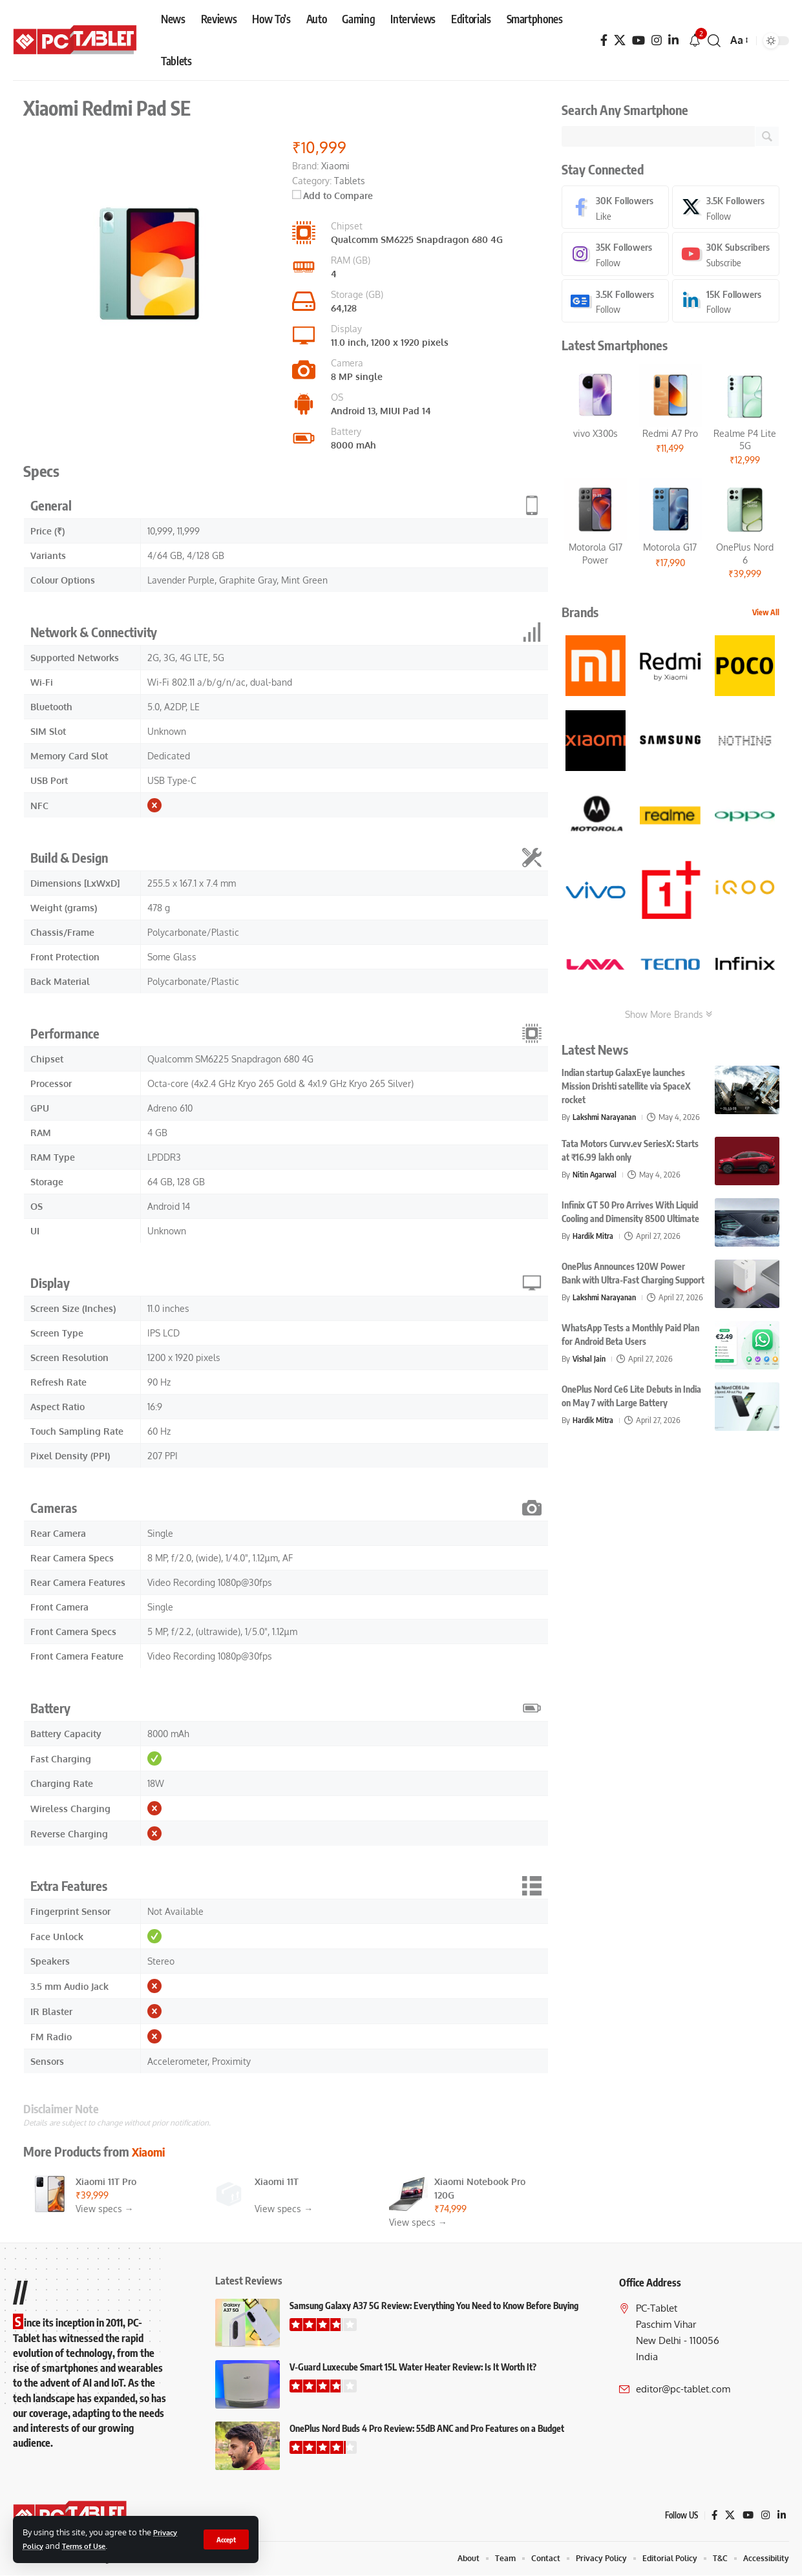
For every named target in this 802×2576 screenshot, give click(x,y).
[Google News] (615, 302)
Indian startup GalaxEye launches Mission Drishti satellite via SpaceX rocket (626, 1089)
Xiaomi (150, 2151)
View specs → (105, 2208)
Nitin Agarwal (596, 1177)
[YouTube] (638, 40)
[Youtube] (725, 255)
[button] (225, 2539)
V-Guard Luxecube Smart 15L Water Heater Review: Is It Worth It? (413, 2366)
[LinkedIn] (673, 40)
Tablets (349, 180)
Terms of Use (90, 2545)
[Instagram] (656, 40)
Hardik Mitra (594, 1238)
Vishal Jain (590, 1371)
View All (765, 615)
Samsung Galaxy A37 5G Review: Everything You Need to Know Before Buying (434, 2305)
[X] (620, 40)
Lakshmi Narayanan (606, 1119)
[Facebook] (604, 40)
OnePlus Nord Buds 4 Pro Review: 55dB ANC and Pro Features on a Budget (427, 2428)
